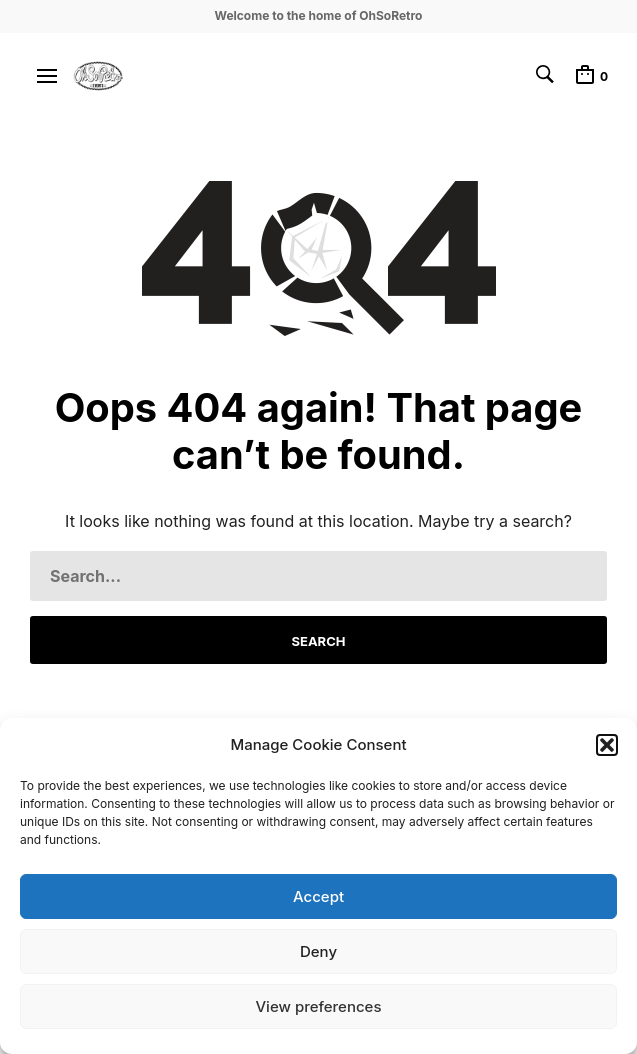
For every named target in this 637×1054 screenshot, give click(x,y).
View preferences (318, 1006)
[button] (607, 745)
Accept (318, 896)
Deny (318, 951)
